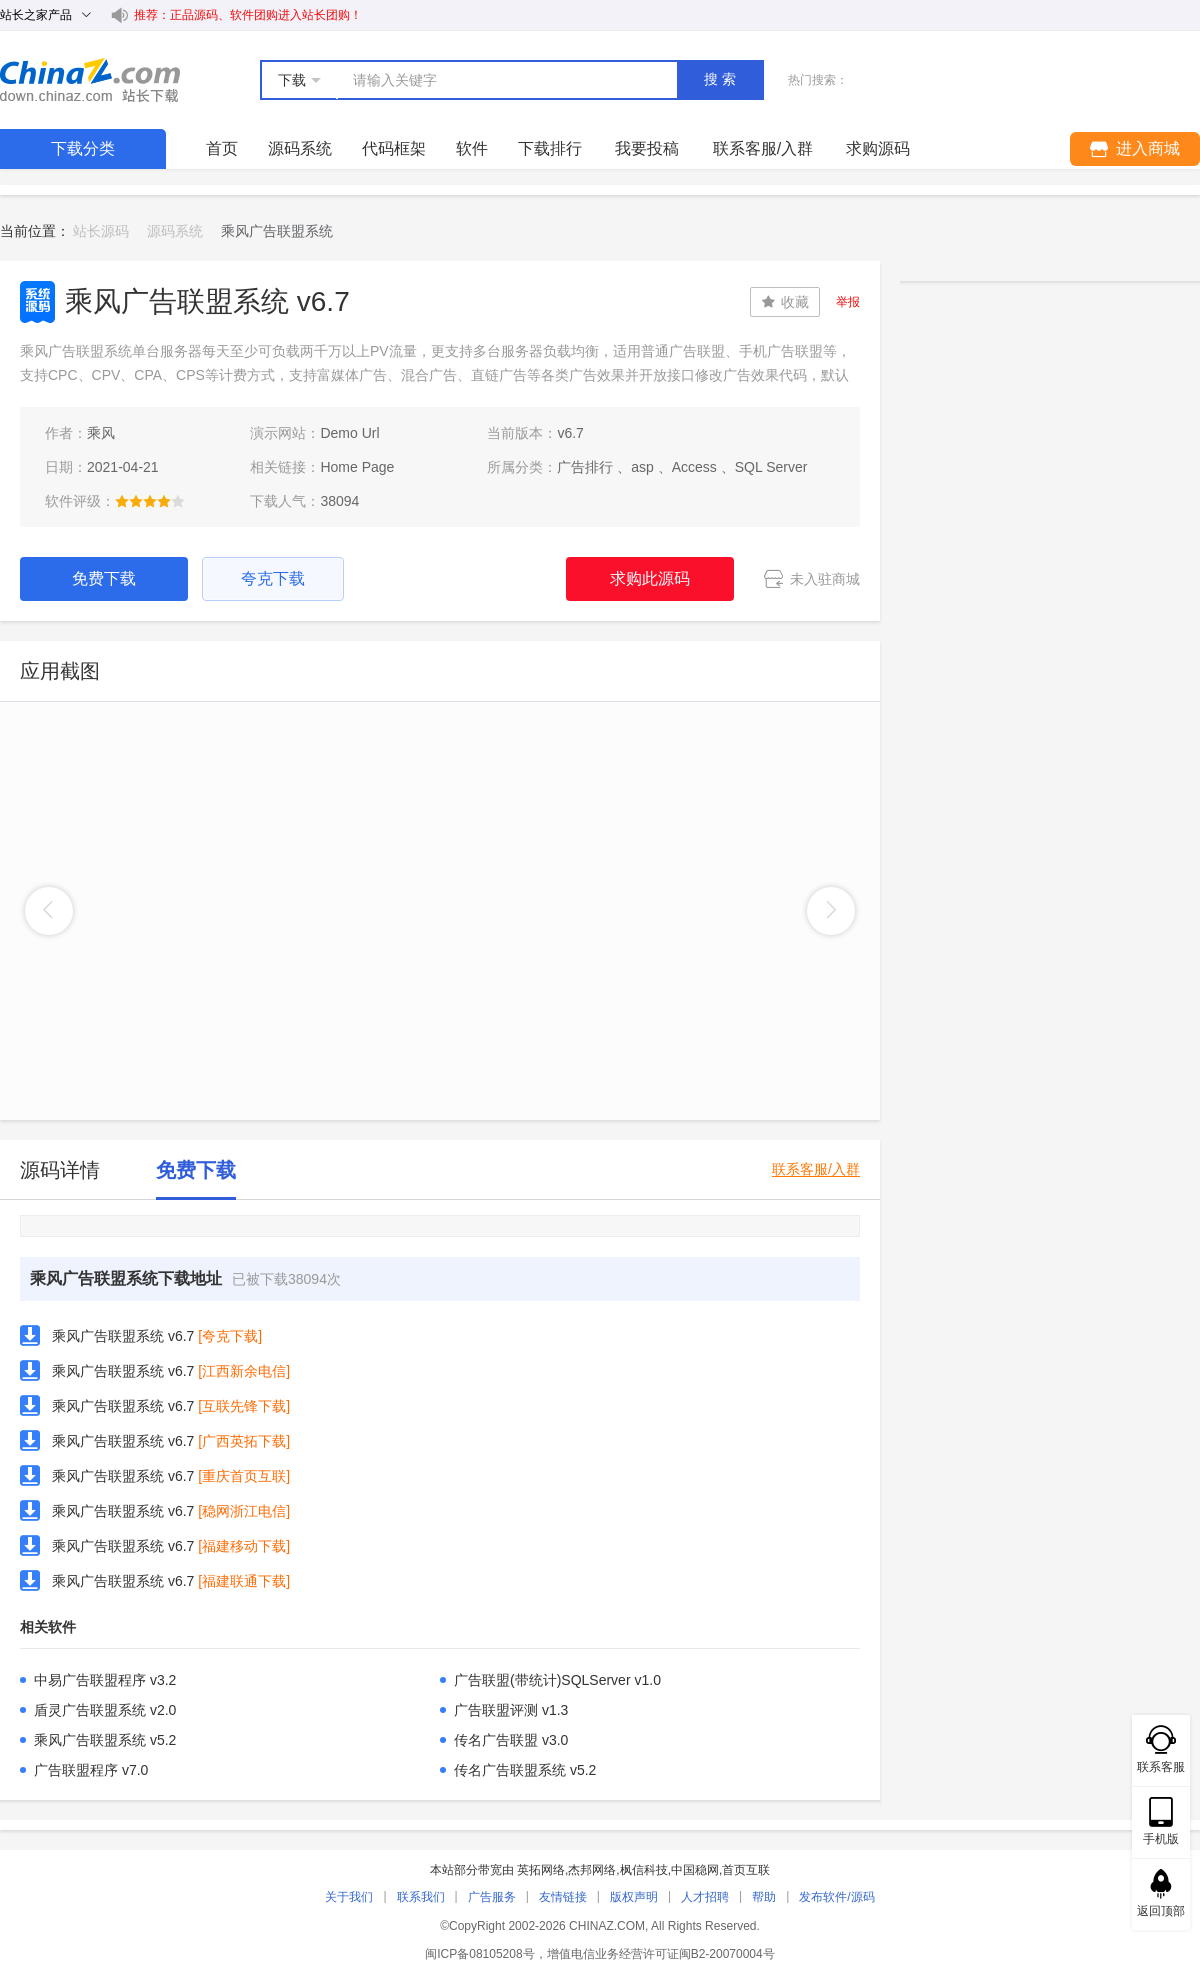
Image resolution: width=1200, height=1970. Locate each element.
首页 (222, 148)
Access (694, 467)
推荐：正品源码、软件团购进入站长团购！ (248, 15)
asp (642, 467)
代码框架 (394, 148)
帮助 (764, 1897)
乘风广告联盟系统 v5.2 (105, 1740)
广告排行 (585, 467)
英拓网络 (541, 1870)
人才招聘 (705, 1897)
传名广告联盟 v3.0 (511, 1740)
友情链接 (563, 1897)
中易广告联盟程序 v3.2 (105, 1680)
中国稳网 (695, 1870)
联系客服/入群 (816, 1169)
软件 (472, 148)
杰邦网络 (592, 1870)
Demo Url (349, 433)
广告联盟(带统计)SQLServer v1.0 (557, 1680)
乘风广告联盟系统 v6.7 (123, 1336)
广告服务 (492, 1897)
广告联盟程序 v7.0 (91, 1770)
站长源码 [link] (101, 231)
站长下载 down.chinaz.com (90, 80)
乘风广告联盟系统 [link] (277, 231)
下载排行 (550, 148)
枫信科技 (644, 1870)
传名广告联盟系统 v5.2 (525, 1770)
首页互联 (746, 1870)
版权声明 (634, 1897)
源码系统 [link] (175, 231)
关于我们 (349, 1897)
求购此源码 (650, 578)
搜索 (722, 79)
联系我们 (421, 1897)
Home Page (357, 467)
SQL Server (771, 467)
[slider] (150, 501)
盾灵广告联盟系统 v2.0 (105, 1710)
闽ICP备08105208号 (479, 1954)
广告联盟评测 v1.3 (511, 1710)
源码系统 (300, 148)
